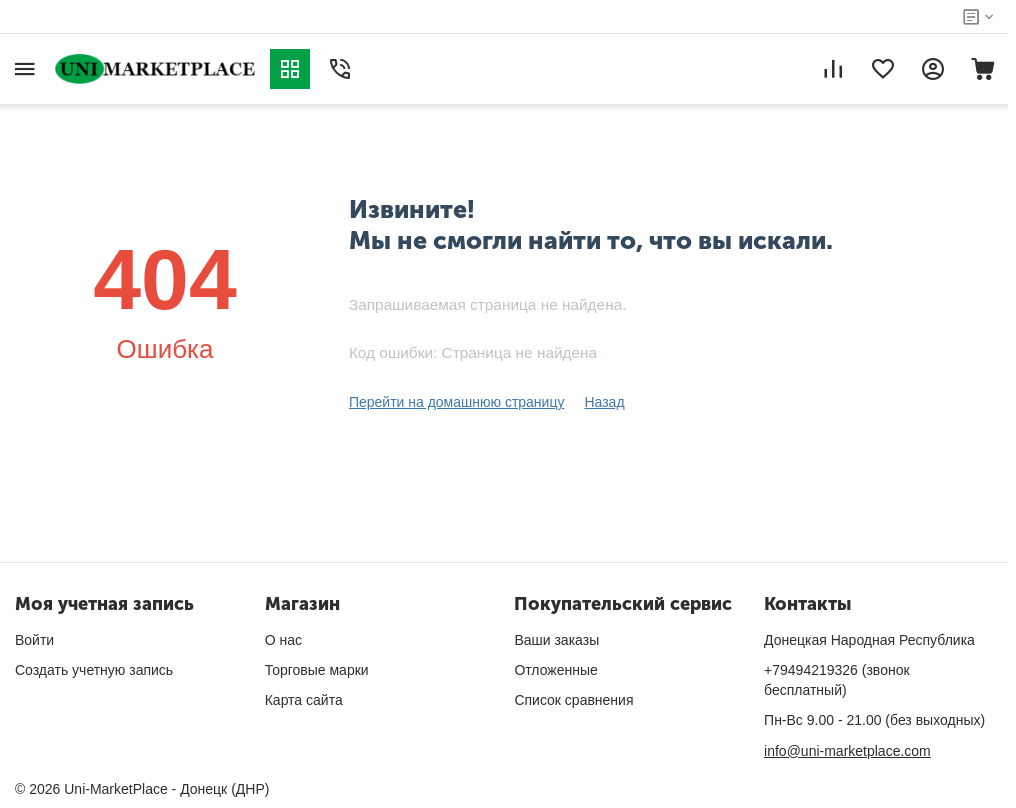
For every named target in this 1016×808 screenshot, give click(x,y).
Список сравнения (573, 700)
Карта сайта (304, 700)
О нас (283, 640)
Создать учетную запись (94, 670)
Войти (34, 640)
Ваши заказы (556, 640)
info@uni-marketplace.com (847, 751)
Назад (604, 402)
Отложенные (555, 670)
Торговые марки (317, 670)
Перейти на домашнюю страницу (457, 402)
